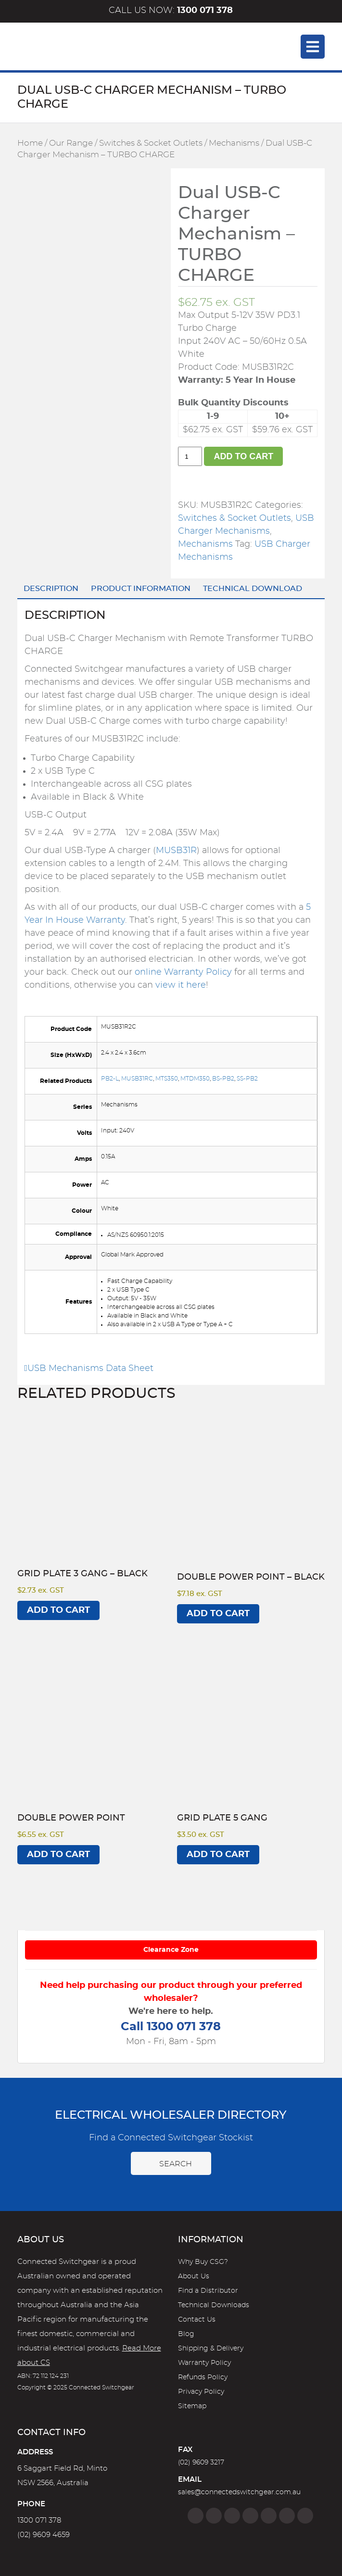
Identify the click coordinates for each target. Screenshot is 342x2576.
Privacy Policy (201, 2391)
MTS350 (166, 1078)
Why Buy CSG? (203, 2262)
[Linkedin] (250, 2516)
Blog (186, 2334)
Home (30, 143)
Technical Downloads (213, 2305)
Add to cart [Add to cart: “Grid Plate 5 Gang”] (218, 1854)
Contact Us (196, 2319)
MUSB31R (176, 850)
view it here (180, 985)
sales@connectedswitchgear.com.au (239, 2492)
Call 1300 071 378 (171, 2027)
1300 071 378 (39, 2520)
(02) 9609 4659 (43, 2534)
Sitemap (192, 2406)
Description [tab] (51, 588)
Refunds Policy (203, 2377)
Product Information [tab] (140, 588)
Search (171, 2163)
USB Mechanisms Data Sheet (89, 1368)
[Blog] (305, 2516)
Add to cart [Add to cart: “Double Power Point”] (58, 1854)
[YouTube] (287, 2516)
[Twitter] (232, 2516)
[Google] (269, 2516)
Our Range (71, 143)
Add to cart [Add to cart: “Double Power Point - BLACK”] (218, 1613)
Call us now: (171, 10)
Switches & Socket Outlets (151, 143)
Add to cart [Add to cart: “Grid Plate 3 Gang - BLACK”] (58, 1610)
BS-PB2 (223, 1078)
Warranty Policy (204, 2363)
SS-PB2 (247, 1078)
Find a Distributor (208, 2290)
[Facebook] (195, 2516)
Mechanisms (234, 143)
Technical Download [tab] (252, 588)
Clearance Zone (171, 1950)
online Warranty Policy (183, 972)
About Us (193, 2276)
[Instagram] (214, 2516)
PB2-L (110, 1078)
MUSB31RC (137, 1078)
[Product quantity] (190, 456)
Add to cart (243, 456)
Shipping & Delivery (210, 2348)
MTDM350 (195, 1078)
